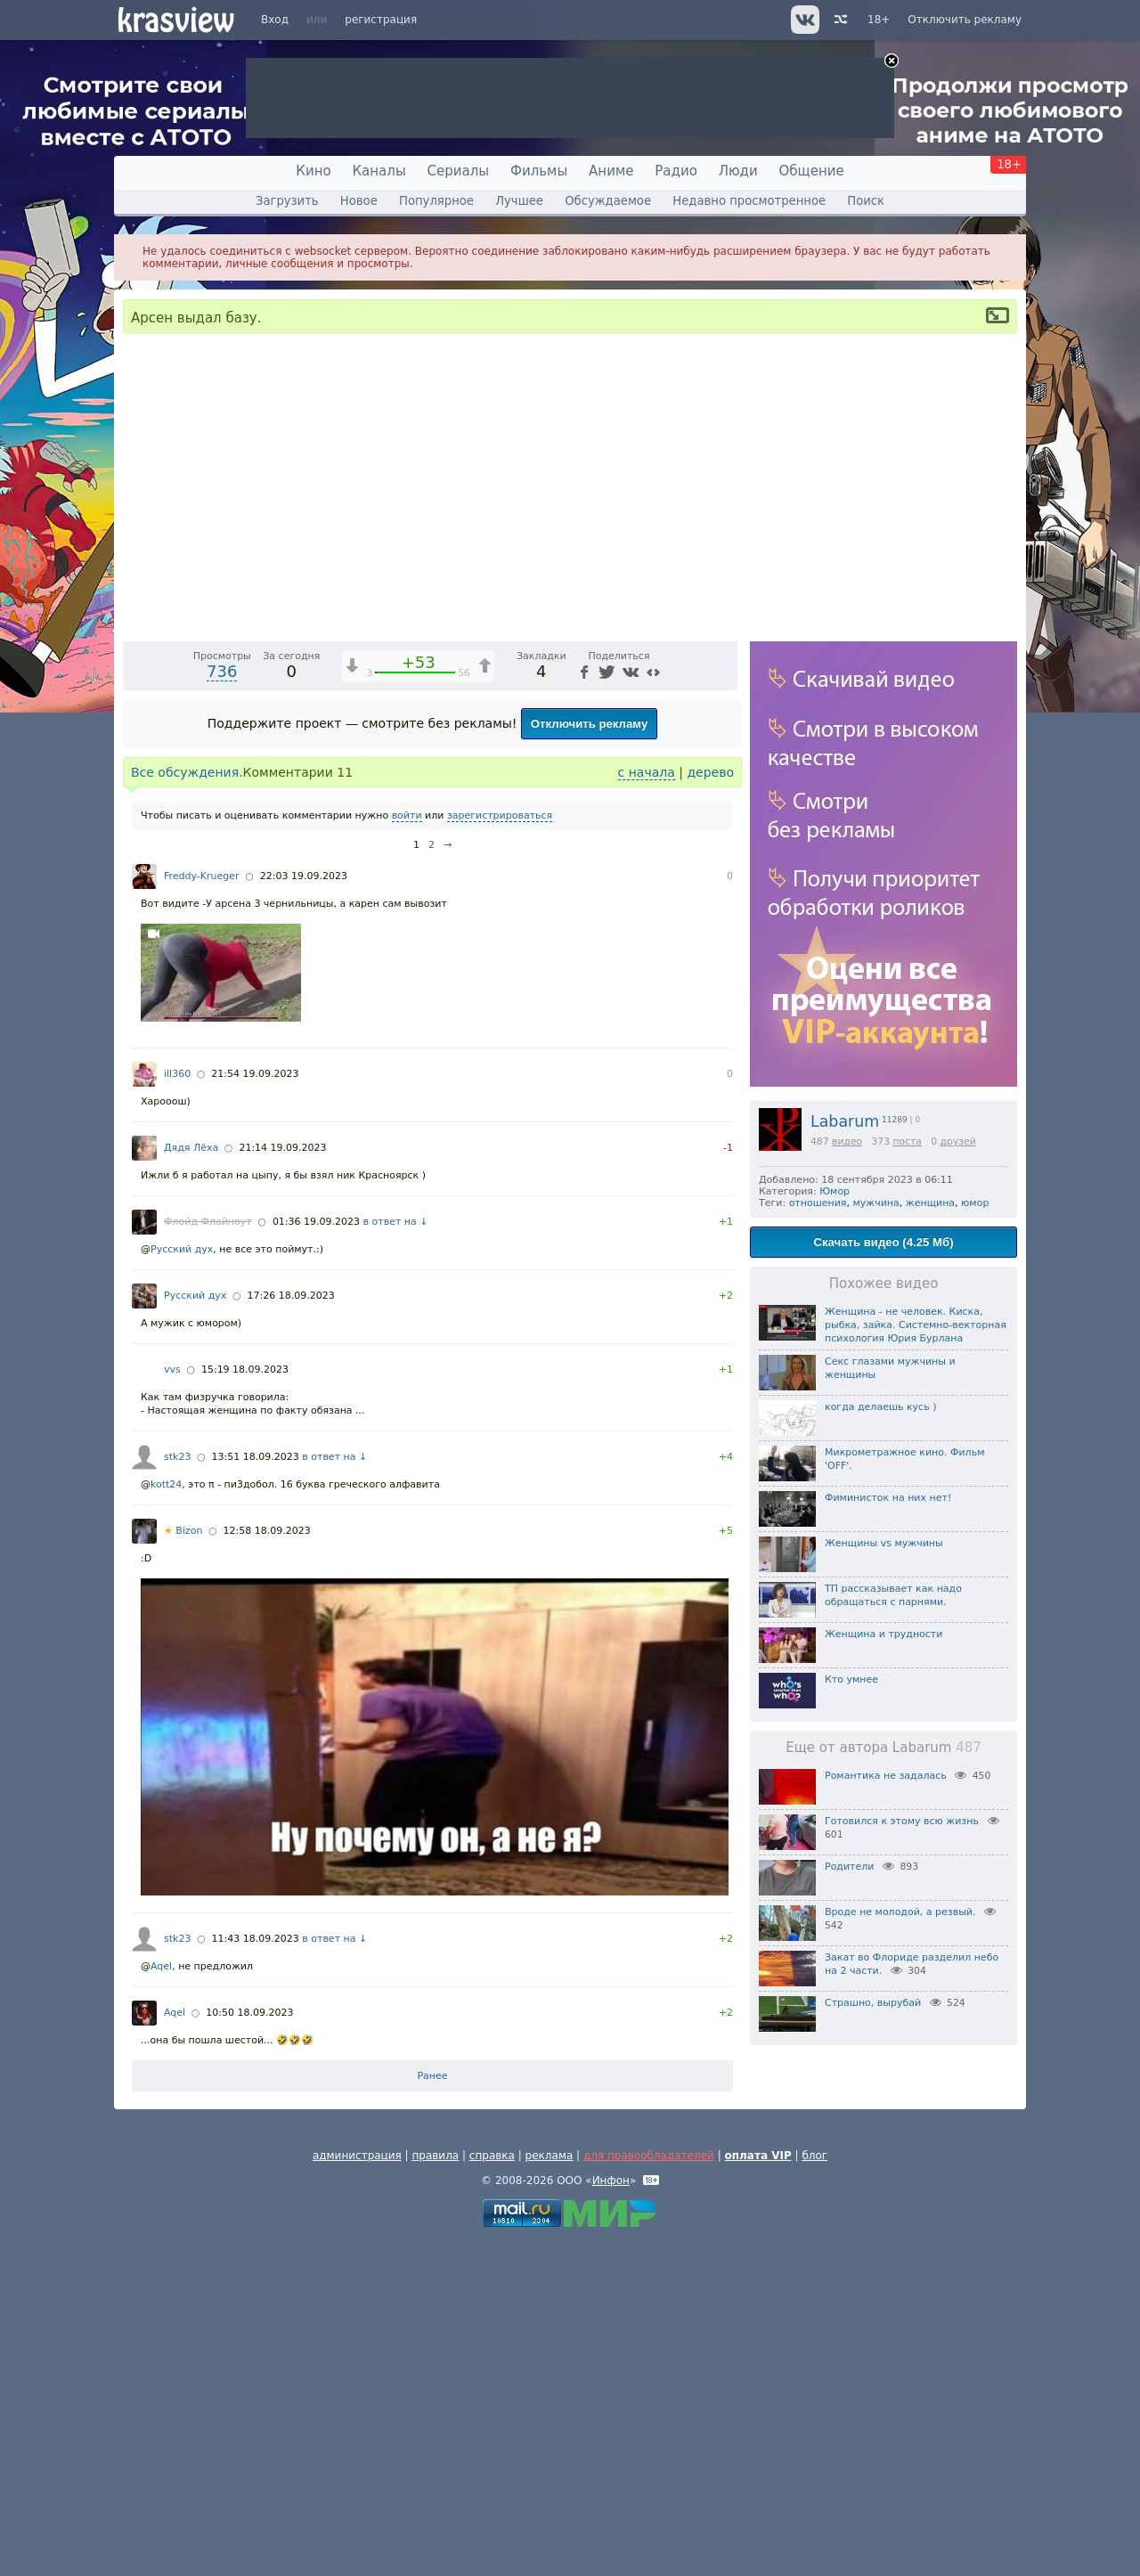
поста (907, 1141)
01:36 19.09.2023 (316, 1555)
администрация (357, 2489)
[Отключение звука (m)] (639, 959)
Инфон (611, 2514)
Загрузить (287, 201)
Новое (359, 201)
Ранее (432, 2410)
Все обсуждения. (187, 1106)
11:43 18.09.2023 (255, 2272)
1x (609, 959)
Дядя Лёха (191, 1482)
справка (492, 2489)
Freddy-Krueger (202, 1210)
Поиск (865, 201)
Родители (849, 1866)
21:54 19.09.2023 (254, 1408)
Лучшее (519, 201)
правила (435, 2489)
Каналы (378, 171)
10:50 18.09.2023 (249, 2346)
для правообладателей (648, 2489)
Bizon (183, 1865)
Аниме (611, 171)
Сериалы (459, 171)
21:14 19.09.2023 (282, 1482)
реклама (549, 2489)
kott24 (166, 1818)
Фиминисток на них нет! (888, 1498)
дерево (710, 1106)
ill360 (177, 1408)
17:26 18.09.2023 (290, 1629)
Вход (275, 19)
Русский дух (182, 1583)
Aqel (161, 2300)
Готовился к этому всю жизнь (902, 1821)
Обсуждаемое (608, 201)
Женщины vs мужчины (884, 1543)
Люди (738, 171)
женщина (930, 1203)
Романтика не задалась (886, 1775)
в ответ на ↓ (395, 1555)
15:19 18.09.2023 (245, 1703)
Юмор (834, 1191)
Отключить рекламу (965, 19)
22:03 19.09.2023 (303, 1210)
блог (814, 2489)
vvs (172, 1703)
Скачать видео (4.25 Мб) (883, 1242)
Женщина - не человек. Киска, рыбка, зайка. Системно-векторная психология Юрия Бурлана (915, 1325)
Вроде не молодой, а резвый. (900, 1912)
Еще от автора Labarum (883, 1748)
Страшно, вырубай (873, 2003)
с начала (646, 1106)
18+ (878, 19)
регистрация (381, 19)
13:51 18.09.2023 (255, 1791)
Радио (676, 171)
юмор (975, 1203)
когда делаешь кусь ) (880, 1407)
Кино (313, 171)
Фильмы (538, 171)
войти (407, 1149)
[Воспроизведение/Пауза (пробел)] (137, 959)
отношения (818, 1203)
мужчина (875, 1203)
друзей (958, 1141)
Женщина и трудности (883, 1634)
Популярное (436, 201)
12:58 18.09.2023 (267, 1865)
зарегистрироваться (499, 1149)
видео (847, 1141)
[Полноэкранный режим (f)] (721, 959)
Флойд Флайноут (208, 1555)
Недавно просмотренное (749, 201)
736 (222, 1005)
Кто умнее (851, 1679)
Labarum (844, 1121)
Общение (811, 171)
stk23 (177, 1791)
